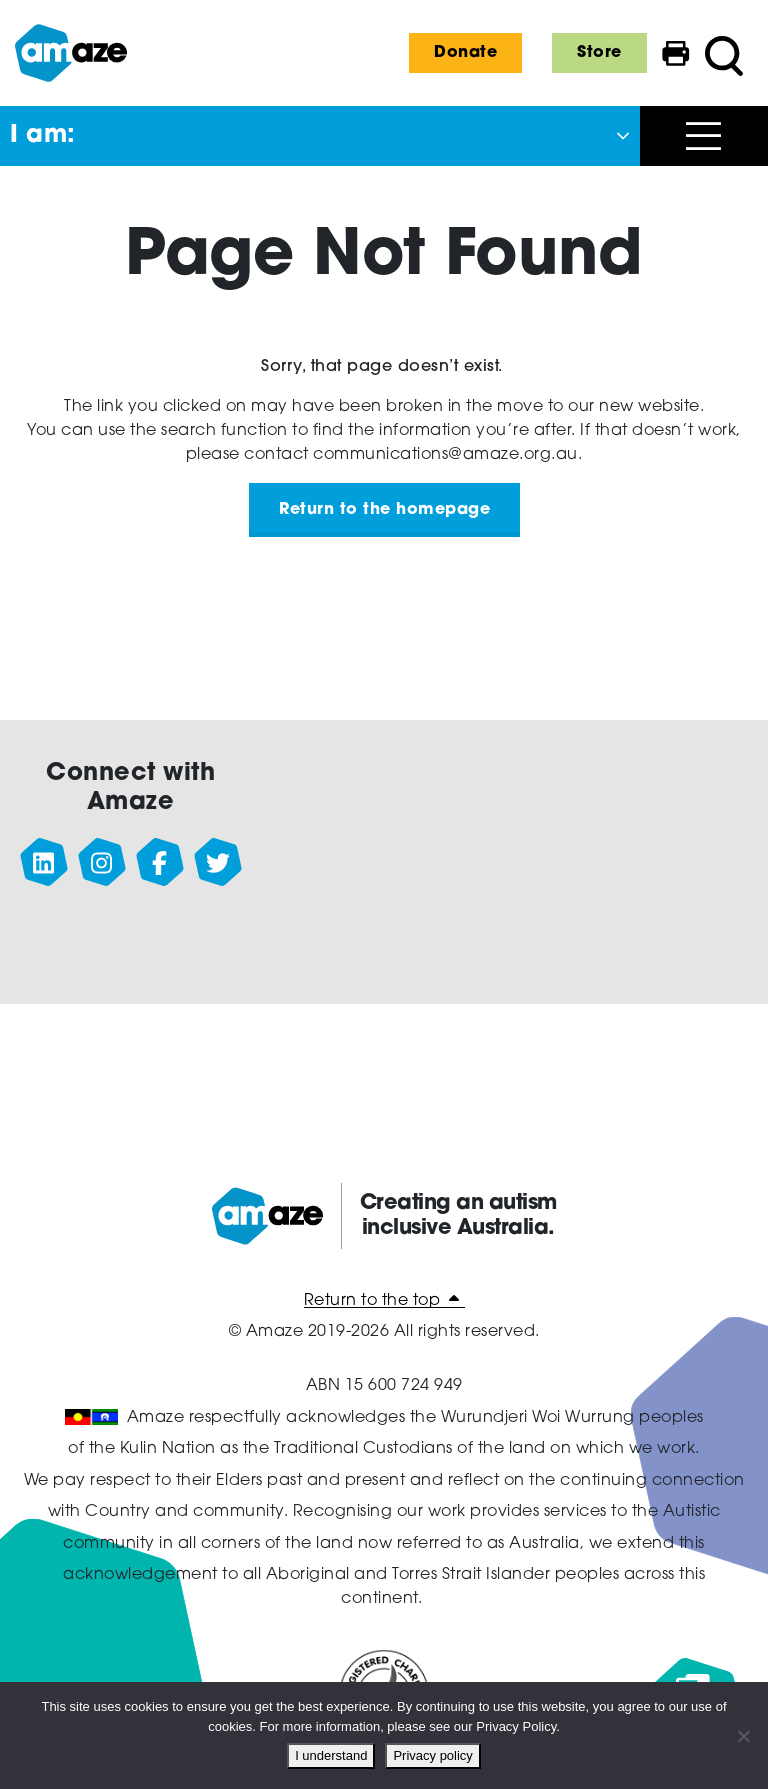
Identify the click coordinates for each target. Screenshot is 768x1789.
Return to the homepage (384, 510)
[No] (743, 1736)
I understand (331, 1755)
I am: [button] (43, 136)
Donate (465, 53)
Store (599, 53)
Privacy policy (432, 1755)
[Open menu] (704, 136)
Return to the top (384, 1301)
